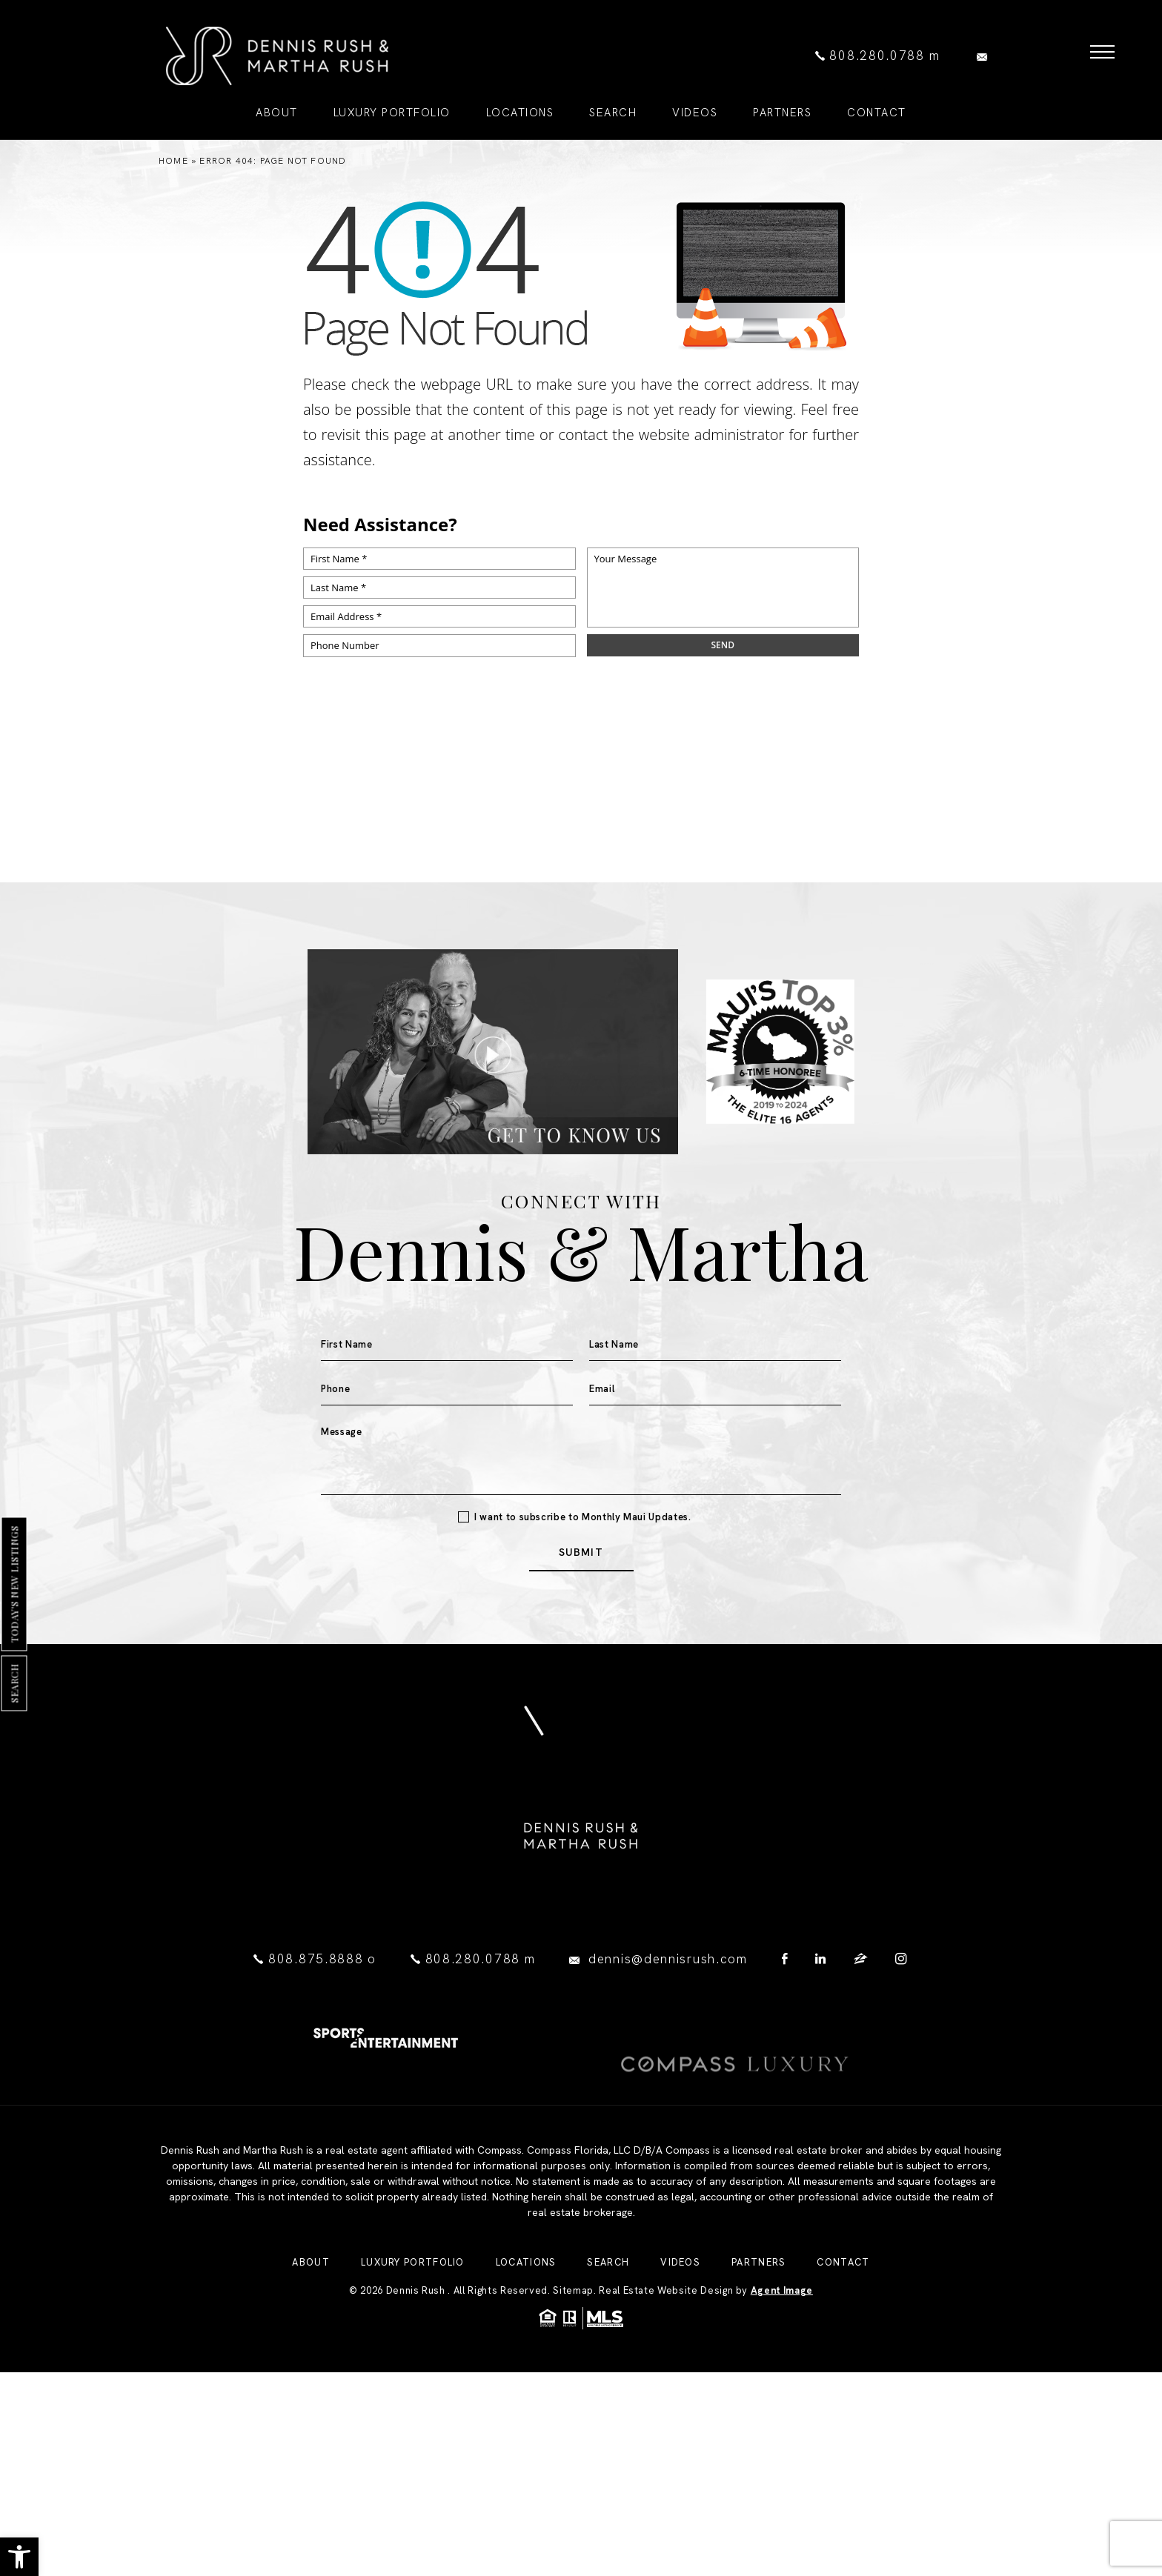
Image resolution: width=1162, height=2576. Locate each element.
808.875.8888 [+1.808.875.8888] (318, 1959)
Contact (843, 2342)
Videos (680, 2342)
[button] (19, 2556)
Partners (758, 2342)
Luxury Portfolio (413, 2342)
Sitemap (573, 2370)
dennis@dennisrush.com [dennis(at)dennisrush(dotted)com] (668, 1959)
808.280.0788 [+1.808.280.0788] (876, 55)
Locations (526, 2342)
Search (14, 1683)
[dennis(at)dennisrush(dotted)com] (986, 55)
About (311, 2342)
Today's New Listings (14, 1584)
